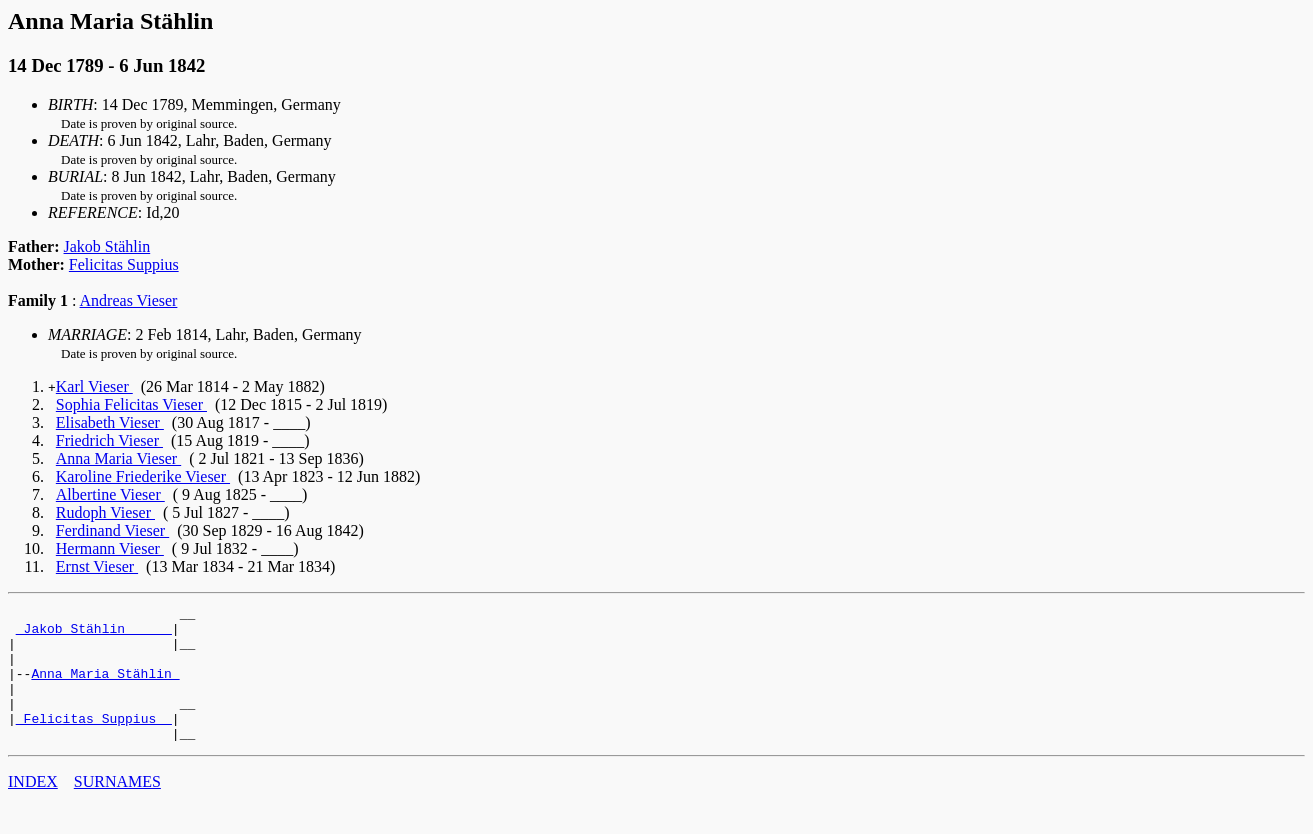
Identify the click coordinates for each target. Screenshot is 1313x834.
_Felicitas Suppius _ (94, 742)
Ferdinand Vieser (112, 530)
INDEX (33, 808)
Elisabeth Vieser (110, 422)
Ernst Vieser (97, 566)
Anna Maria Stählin (105, 688)
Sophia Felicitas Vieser (131, 404)
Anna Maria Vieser (118, 458)
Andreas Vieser (129, 300)
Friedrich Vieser (109, 440)
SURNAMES (117, 808)
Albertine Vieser (110, 494)
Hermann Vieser (110, 548)
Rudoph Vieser (105, 512)
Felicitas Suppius (124, 264)
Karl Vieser (94, 386)
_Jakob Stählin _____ (94, 634)
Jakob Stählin (107, 246)
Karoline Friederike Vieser (143, 476)
